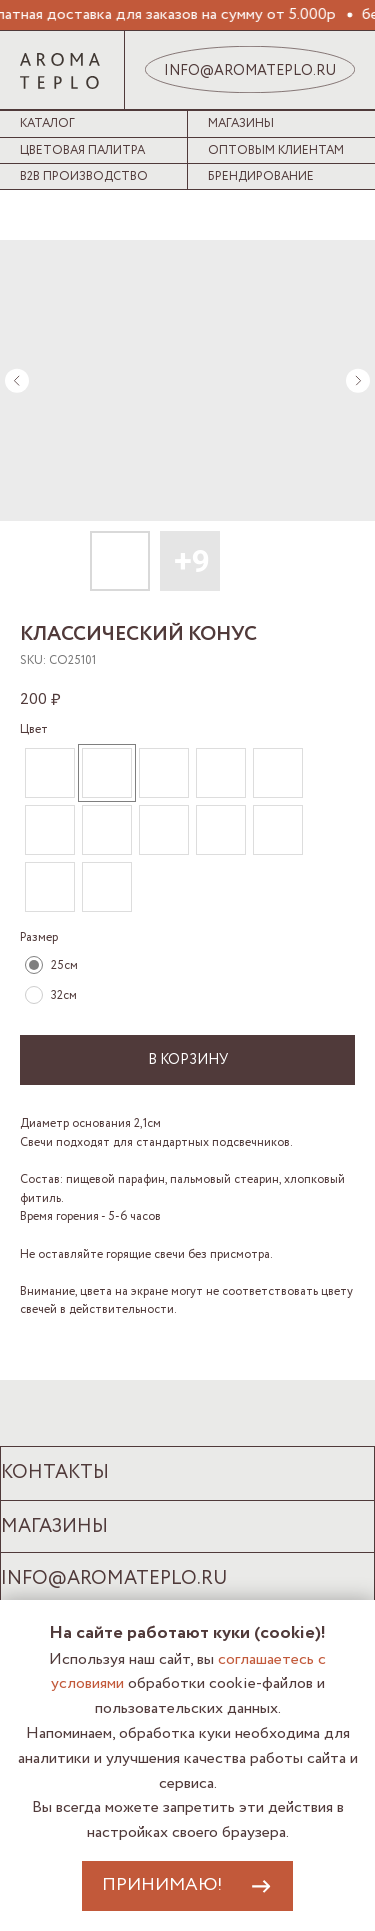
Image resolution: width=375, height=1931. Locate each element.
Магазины (241, 123)
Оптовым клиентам (276, 150)
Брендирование (261, 176)
